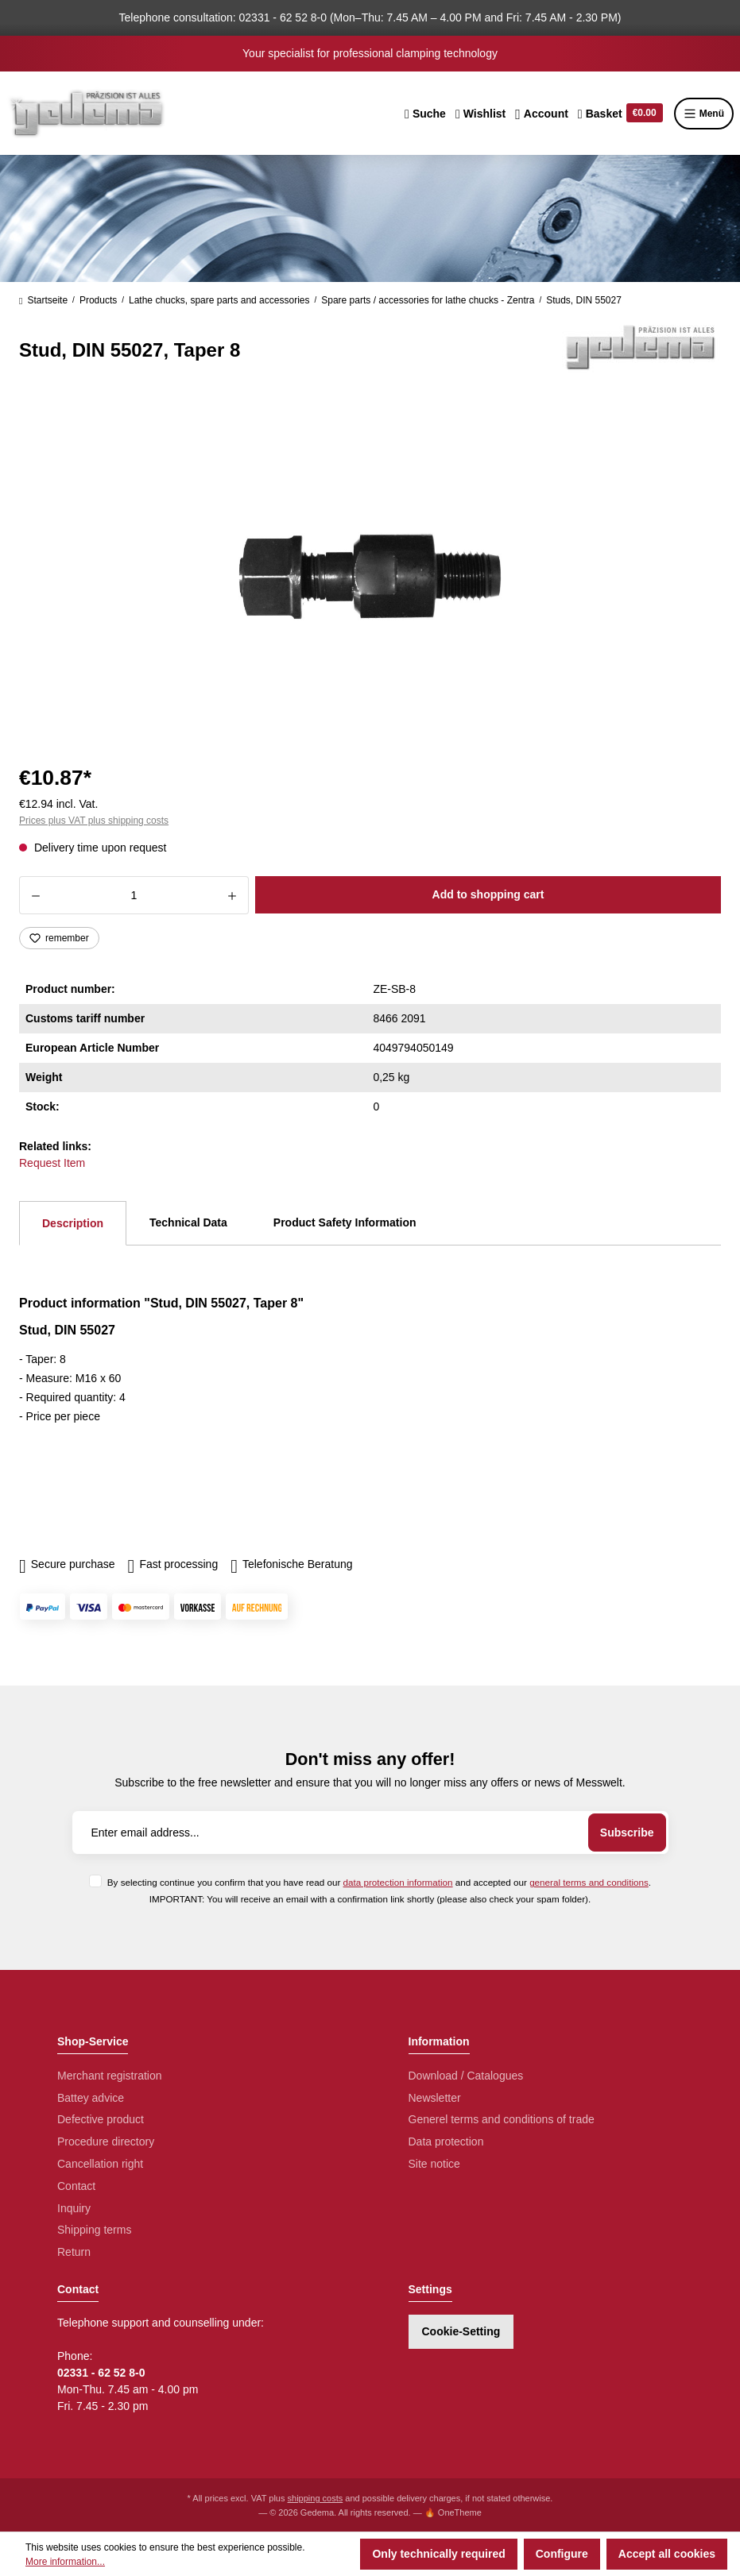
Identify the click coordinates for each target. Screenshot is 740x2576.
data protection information (398, 1882)
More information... (65, 2561)
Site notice (434, 2163)
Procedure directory (105, 2141)
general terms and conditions (589, 1882)
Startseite (43, 300)
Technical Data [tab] (188, 1222)
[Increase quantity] (232, 895)
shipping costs (315, 2498)
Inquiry (74, 2208)
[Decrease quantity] (35, 895)
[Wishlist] (480, 113)
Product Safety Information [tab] (344, 1222)
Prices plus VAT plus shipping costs (94, 820)
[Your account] (541, 113)
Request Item (52, 1163)
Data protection (446, 2141)
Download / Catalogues (466, 2075)
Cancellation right (100, 2163)
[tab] (72, 1223)
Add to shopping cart (488, 894)
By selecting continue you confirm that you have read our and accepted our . (379, 1882)
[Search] (425, 113)
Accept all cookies (666, 2553)
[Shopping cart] (620, 113)
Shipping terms (94, 2229)
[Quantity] (134, 895)
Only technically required (438, 2553)
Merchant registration (109, 2075)
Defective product (100, 2119)
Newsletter (435, 2097)
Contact (76, 2186)
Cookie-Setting (461, 2331)
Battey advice (90, 2097)
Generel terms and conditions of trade (502, 2119)
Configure (562, 2553)
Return (74, 2252)
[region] (370, 576)
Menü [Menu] (704, 113)
